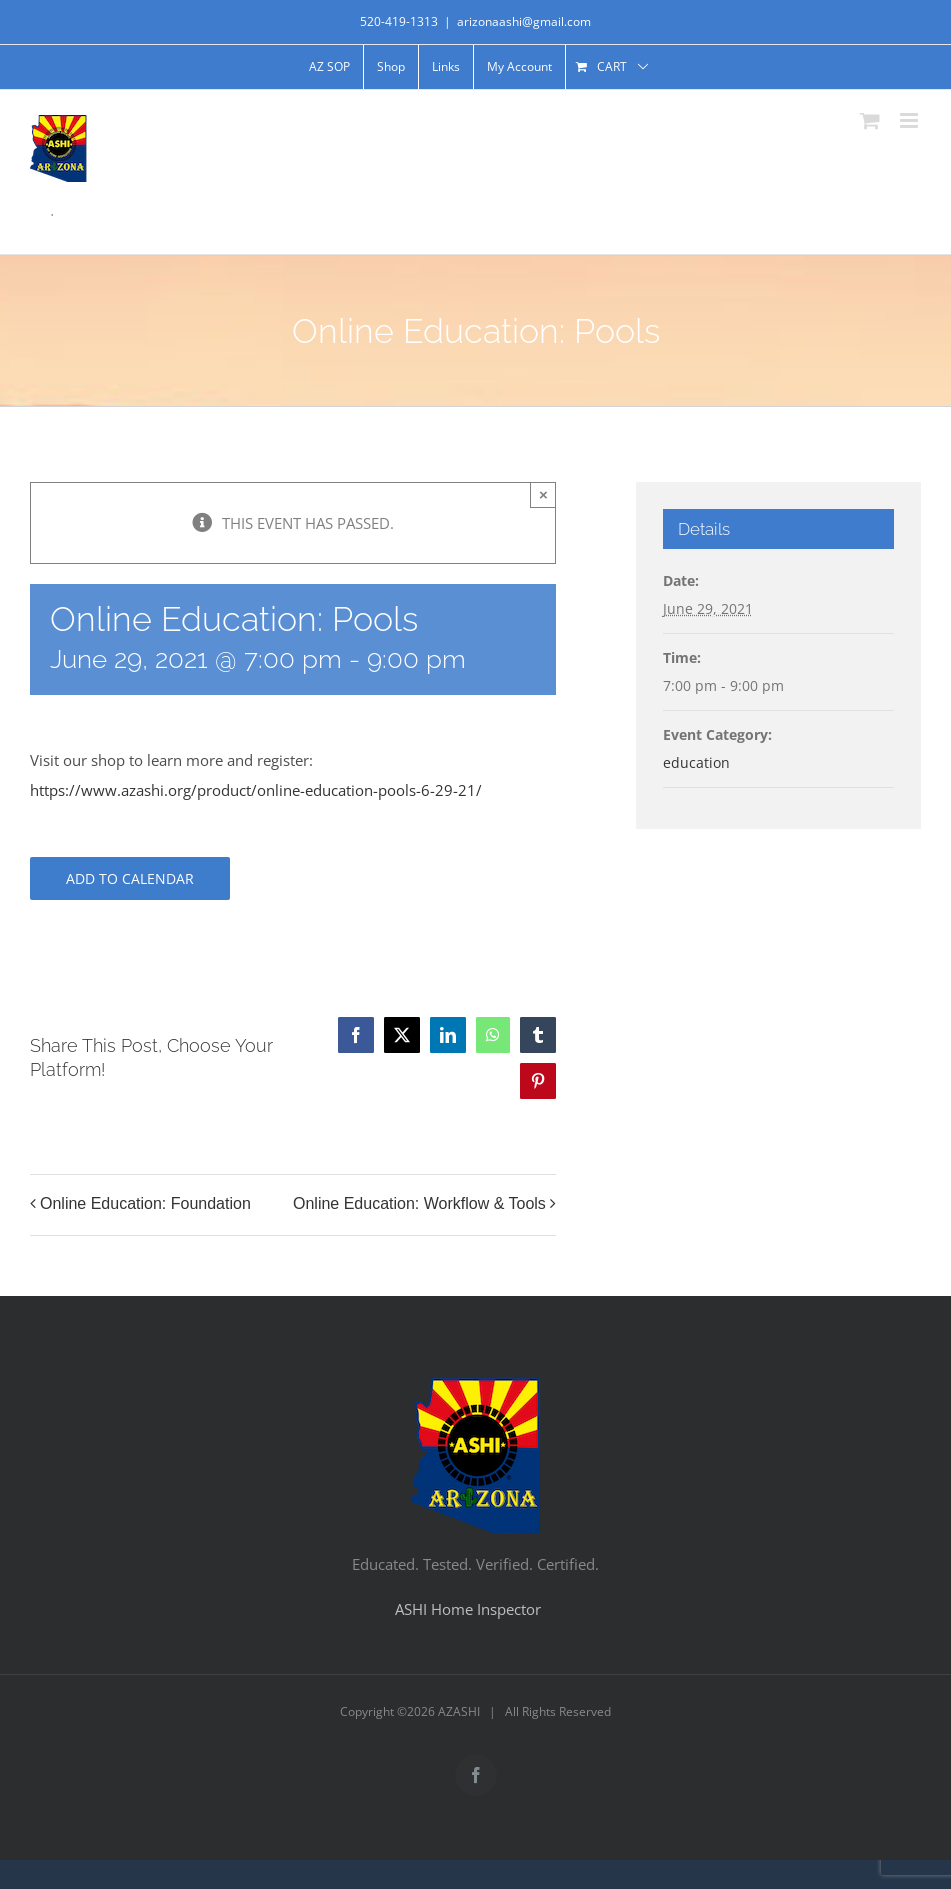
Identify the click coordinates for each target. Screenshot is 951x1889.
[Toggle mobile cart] (870, 120)
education (696, 762)
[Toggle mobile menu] (910, 120)
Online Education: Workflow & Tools (419, 1204)
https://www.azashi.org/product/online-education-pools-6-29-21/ (256, 790)
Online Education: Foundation (145, 1204)
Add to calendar (130, 878)
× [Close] (543, 494)
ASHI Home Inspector (468, 1609)
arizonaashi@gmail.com (524, 21)
